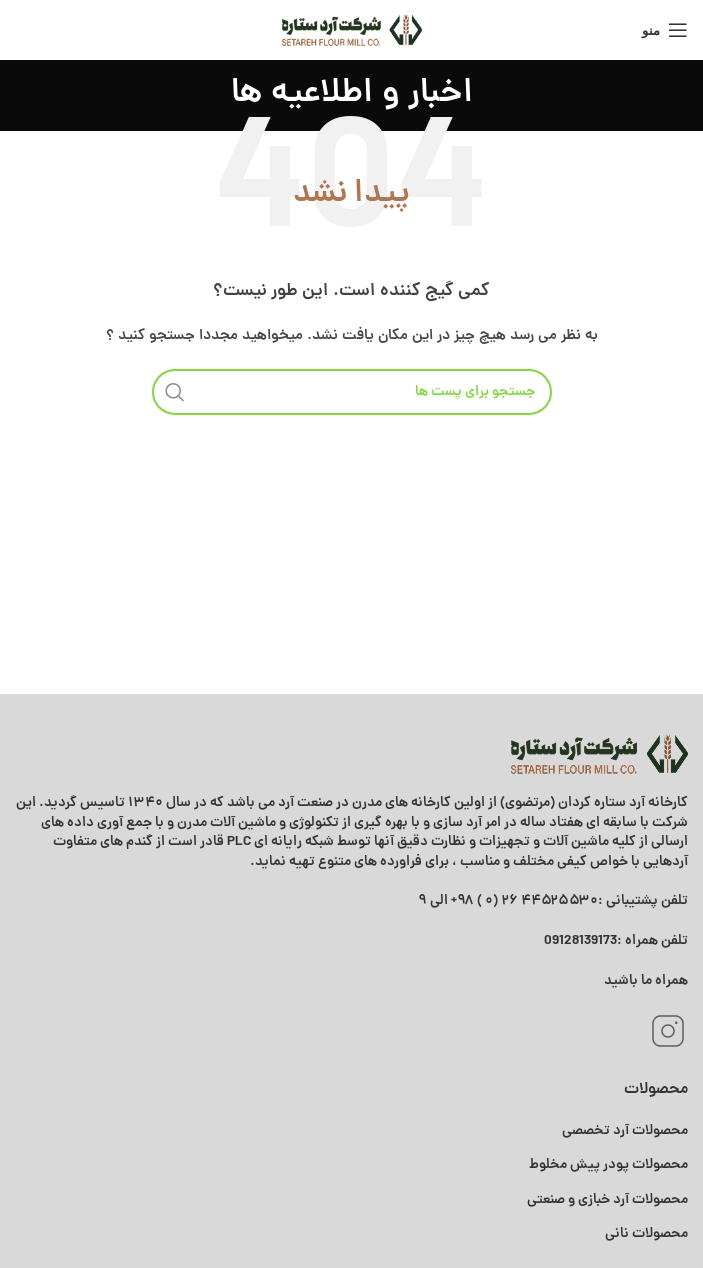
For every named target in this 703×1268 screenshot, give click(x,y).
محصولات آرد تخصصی (625, 1131)
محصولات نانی (646, 1234)
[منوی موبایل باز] (665, 30)
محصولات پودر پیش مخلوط (608, 1165)
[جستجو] (352, 392)
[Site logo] (352, 30)
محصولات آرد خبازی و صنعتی (607, 1200)
